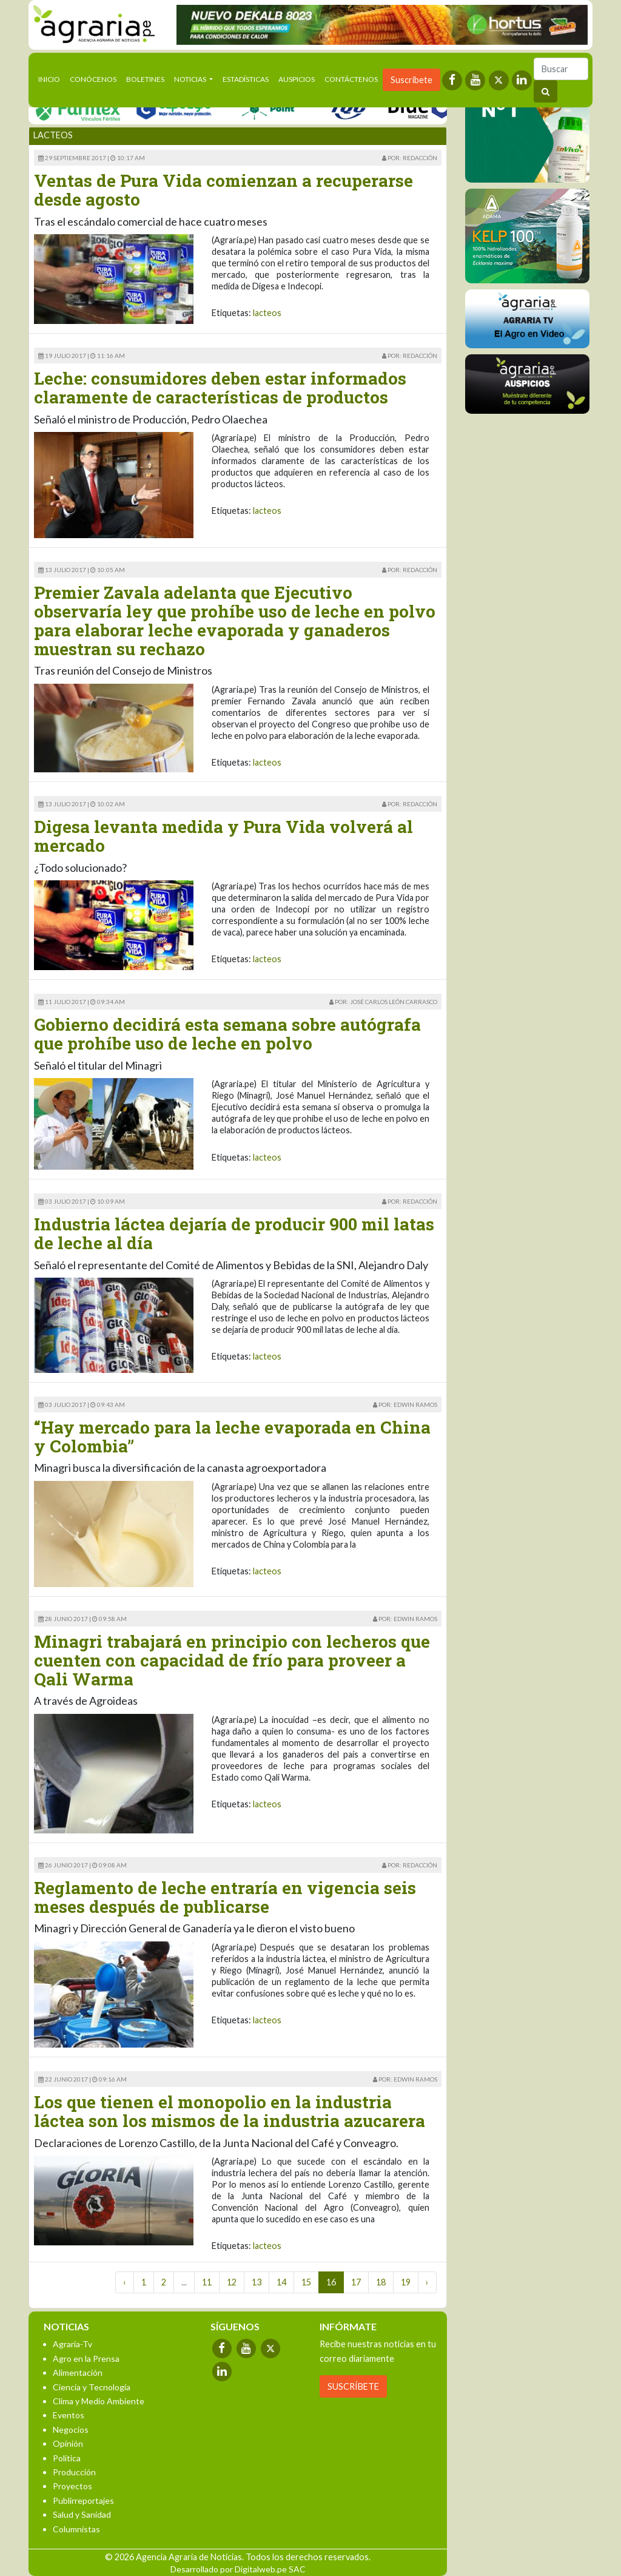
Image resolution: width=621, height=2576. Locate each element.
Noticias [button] (190, 79)
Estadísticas (246, 79)
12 (232, 2282)
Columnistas (76, 2529)
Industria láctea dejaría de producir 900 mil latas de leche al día (234, 1233)
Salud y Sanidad (82, 2514)
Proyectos (72, 2486)
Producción (74, 2472)
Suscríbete (411, 80)
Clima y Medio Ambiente (98, 2401)
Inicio (51, 78)
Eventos (68, 2415)
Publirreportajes (83, 2500)
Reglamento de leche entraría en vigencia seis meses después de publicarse (225, 1897)
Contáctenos (351, 79)
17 (356, 2282)
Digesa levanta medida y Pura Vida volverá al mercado (223, 836)
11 (207, 2282)
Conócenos (93, 79)
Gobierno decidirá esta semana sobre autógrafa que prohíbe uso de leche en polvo (227, 1033)
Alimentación (77, 2372)
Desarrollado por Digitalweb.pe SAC (238, 2569)
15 (306, 2282)
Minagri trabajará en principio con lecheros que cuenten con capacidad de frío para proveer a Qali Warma (232, 1660)
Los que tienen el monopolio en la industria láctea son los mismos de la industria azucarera (229, 2111)
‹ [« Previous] (124, 2282)
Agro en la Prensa (86, 2358)
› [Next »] (427, 2282)
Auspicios (296, 79)
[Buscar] (561, 69)
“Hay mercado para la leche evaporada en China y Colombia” (232, 1436)
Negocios (71, 2429)
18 (381, 2282)
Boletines (145, 79)
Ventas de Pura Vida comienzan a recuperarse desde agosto (223, 190)
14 (281, 2282)
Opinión (68, 2443)
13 (256, 2282)
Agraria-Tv (72, 2344)
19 (406, 2282)
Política (67, 2458)
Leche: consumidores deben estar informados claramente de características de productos (220, 387)
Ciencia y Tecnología (91, 2387)
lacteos (267, 313)
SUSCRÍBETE (353, 2386)
